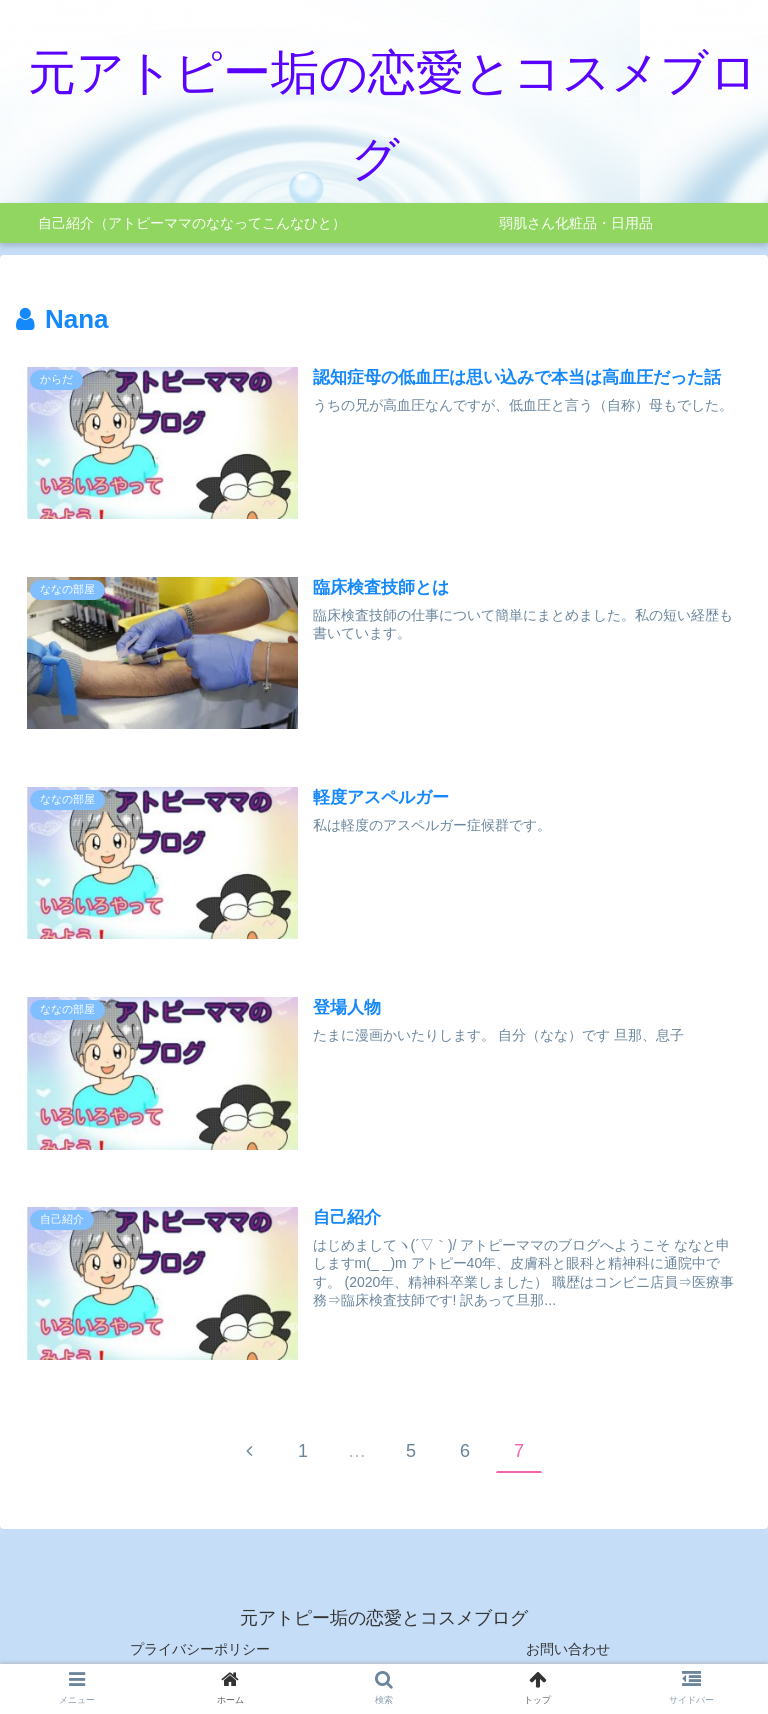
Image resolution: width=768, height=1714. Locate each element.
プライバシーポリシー (200, 1649)
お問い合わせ (568, 1649)
